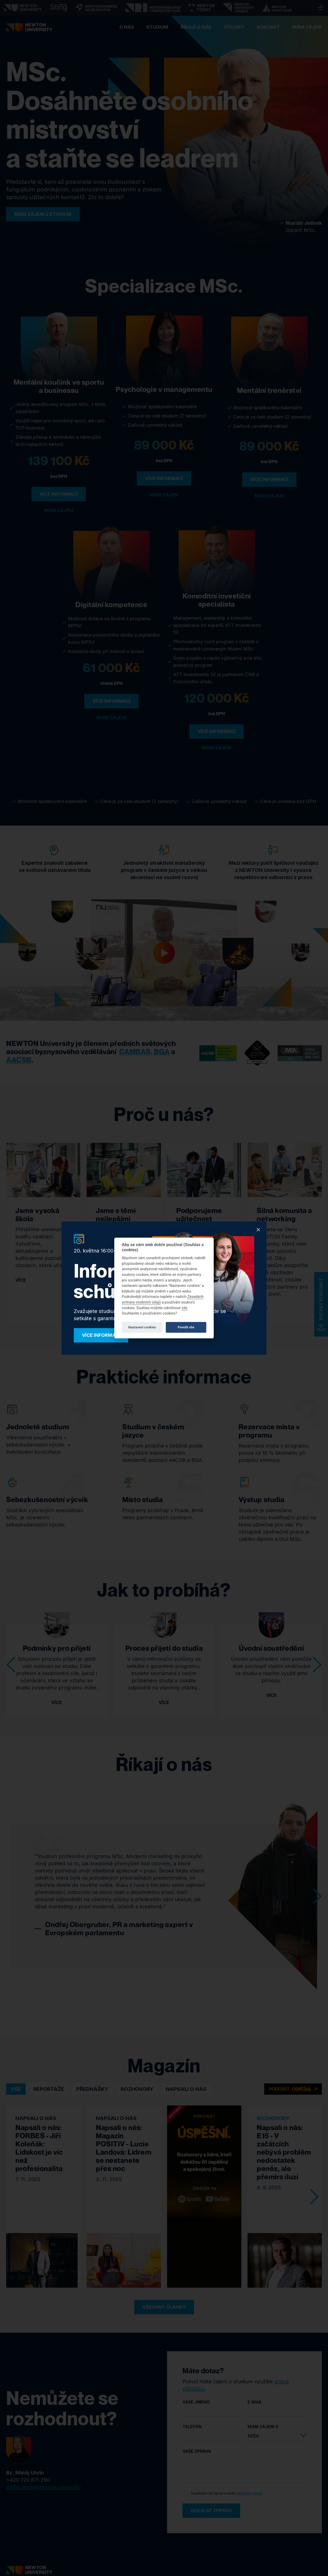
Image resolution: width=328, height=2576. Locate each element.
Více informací (101, 1335)
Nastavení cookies (142, 1327)
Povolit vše (186, 1327)
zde (184, 1308)
